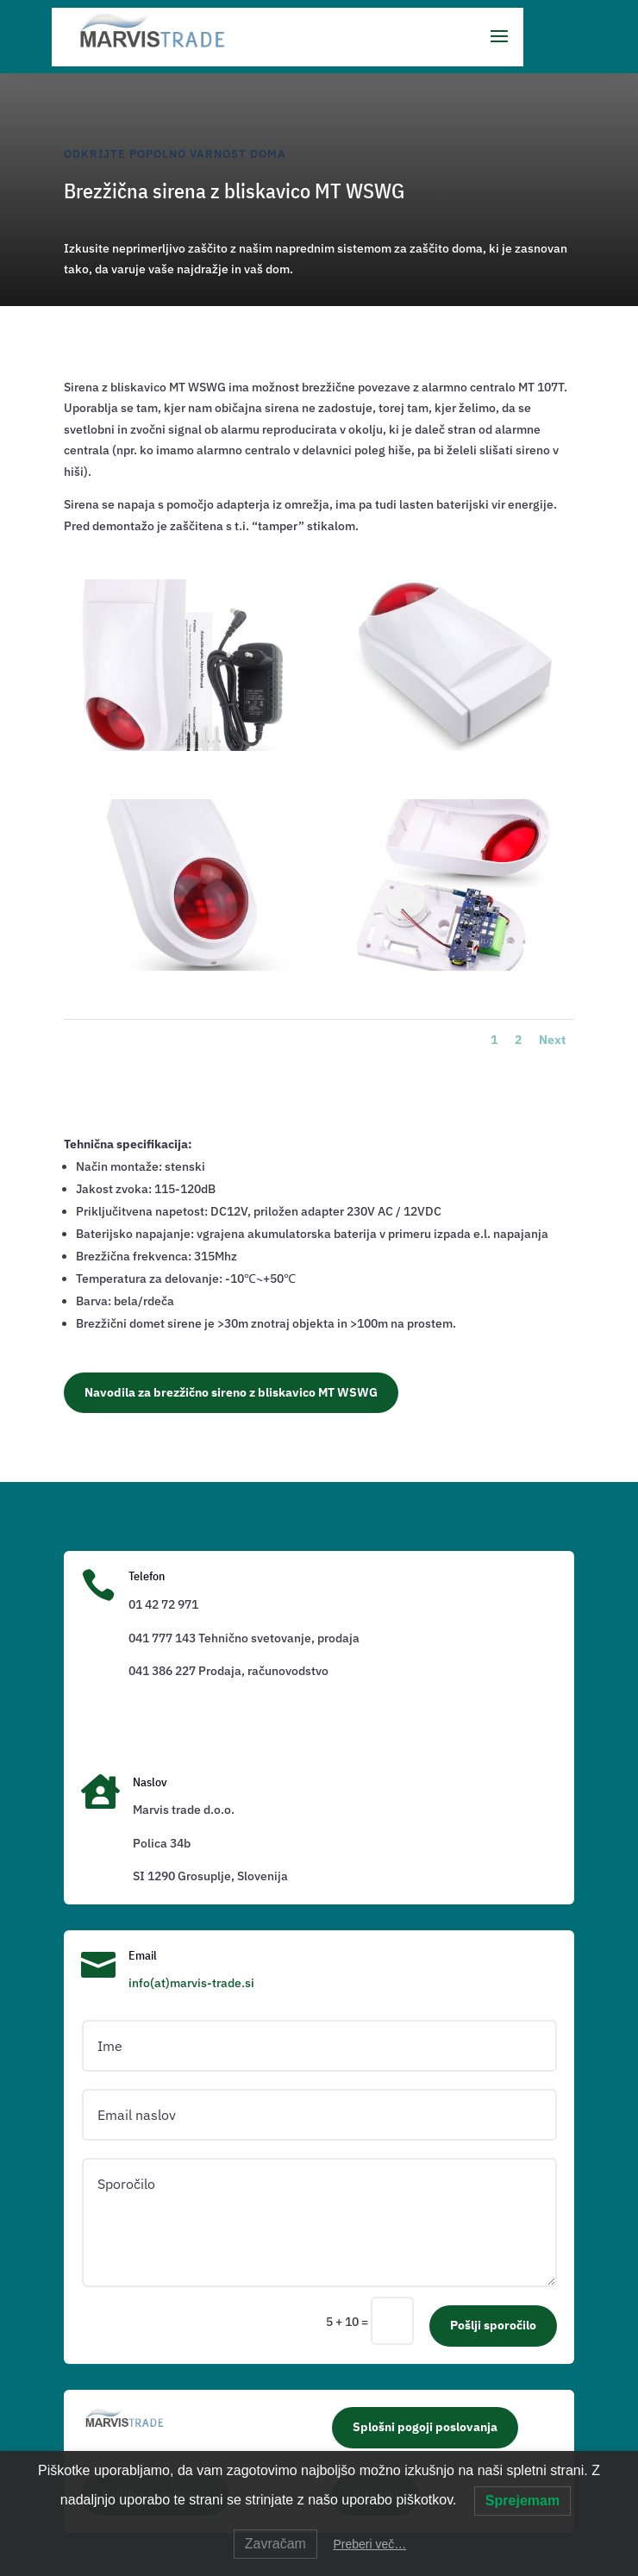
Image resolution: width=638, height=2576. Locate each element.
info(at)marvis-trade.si (191, 1983)
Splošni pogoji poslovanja (425, 2427)
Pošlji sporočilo (493, 2325)
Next (552, 1039)
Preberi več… (369, 2544)
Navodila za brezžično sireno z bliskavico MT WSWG (231, 1392)
